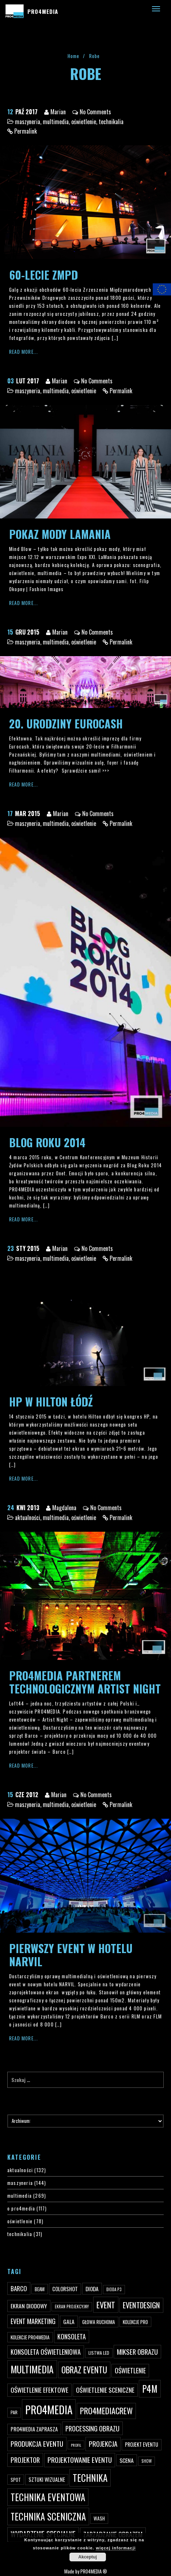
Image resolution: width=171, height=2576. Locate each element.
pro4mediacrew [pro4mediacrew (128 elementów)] (106, 2410)
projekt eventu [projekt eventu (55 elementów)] (141, 2444)
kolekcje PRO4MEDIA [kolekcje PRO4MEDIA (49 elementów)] (30, 2337)
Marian (58, 111)
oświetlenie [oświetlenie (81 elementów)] (130, 2370)
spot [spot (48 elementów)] (16, 2479)
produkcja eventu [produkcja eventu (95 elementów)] (37, 2443)
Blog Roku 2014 (47, 1142)
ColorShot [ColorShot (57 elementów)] (65, 2289)
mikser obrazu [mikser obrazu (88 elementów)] (137, 2352)
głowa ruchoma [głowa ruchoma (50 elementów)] (98, 2322)
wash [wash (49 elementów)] (99, 2518)
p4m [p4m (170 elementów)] (149, 2388)
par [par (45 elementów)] (14, 2412)
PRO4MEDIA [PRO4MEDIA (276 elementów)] (48, 2409)
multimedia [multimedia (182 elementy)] (32, 2369)
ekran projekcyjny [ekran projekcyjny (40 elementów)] (72, 2306)
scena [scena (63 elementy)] (126, 2460)
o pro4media (21, 2208)
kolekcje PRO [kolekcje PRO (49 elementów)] (135, 2322)
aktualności (27, 1517)
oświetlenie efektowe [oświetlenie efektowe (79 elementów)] (39, 2390)
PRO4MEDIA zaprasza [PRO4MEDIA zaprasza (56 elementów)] (34, 2429)
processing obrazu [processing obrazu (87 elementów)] (92, 2428)
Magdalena (64, 1507)
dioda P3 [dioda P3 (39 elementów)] (114, 2289)
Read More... (23, 351)
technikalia (111, 121)
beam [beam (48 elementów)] (40, 2289)
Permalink (25, 131)
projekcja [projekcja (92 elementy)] (103, 2443)
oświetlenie (83, 121)
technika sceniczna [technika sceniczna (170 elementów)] (48, 2516)
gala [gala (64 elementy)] (69, 2321)
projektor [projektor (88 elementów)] (25, 2460)
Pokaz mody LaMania (60, 534)
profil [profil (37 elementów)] (76, 2445)
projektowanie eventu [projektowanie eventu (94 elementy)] (80, 2459)
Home (74, 56)
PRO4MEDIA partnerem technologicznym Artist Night (85, 1682)
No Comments (95, 111)
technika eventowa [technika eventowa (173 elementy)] (48, 2497)
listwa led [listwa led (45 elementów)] (98, 2352)
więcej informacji (116, 2548)
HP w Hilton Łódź (51, 1401)
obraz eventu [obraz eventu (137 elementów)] (84, 2369)
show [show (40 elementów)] (146, 2461)
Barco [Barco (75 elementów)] (19, 2288)
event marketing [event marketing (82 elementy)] (33, 2321)
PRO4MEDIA (42, 11)
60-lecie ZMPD (43, 275)
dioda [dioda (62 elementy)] (92, 2289)
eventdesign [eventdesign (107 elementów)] (141, 2305)
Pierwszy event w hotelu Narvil (71, 1955)
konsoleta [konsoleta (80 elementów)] (71, 2336)
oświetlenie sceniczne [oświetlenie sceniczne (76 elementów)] (105, 2390)
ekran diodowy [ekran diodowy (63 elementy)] (29, 2305)
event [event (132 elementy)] (105, 2305)
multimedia (56, 121)
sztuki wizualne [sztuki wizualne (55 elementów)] (46, 2479)
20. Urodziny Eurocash (66, 723)
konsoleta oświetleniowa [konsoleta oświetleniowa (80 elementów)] (46, 2352)
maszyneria (27, 121)
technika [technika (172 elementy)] (90, 2477)
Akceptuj (87, 2557)
